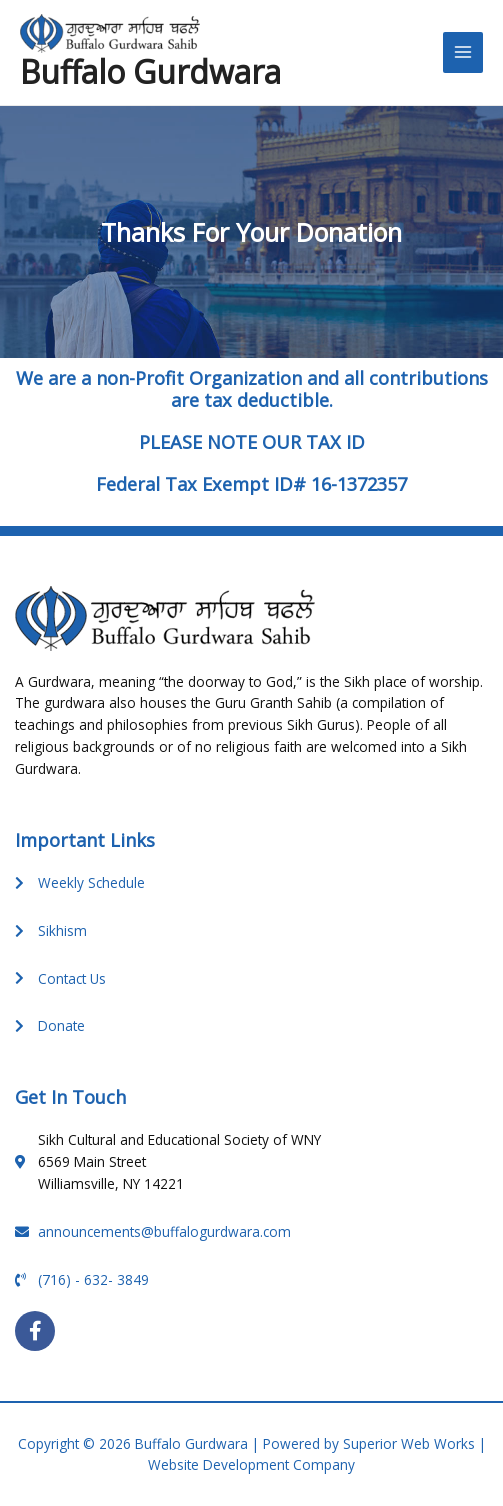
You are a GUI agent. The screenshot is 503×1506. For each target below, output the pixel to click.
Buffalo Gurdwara (150, 71)
